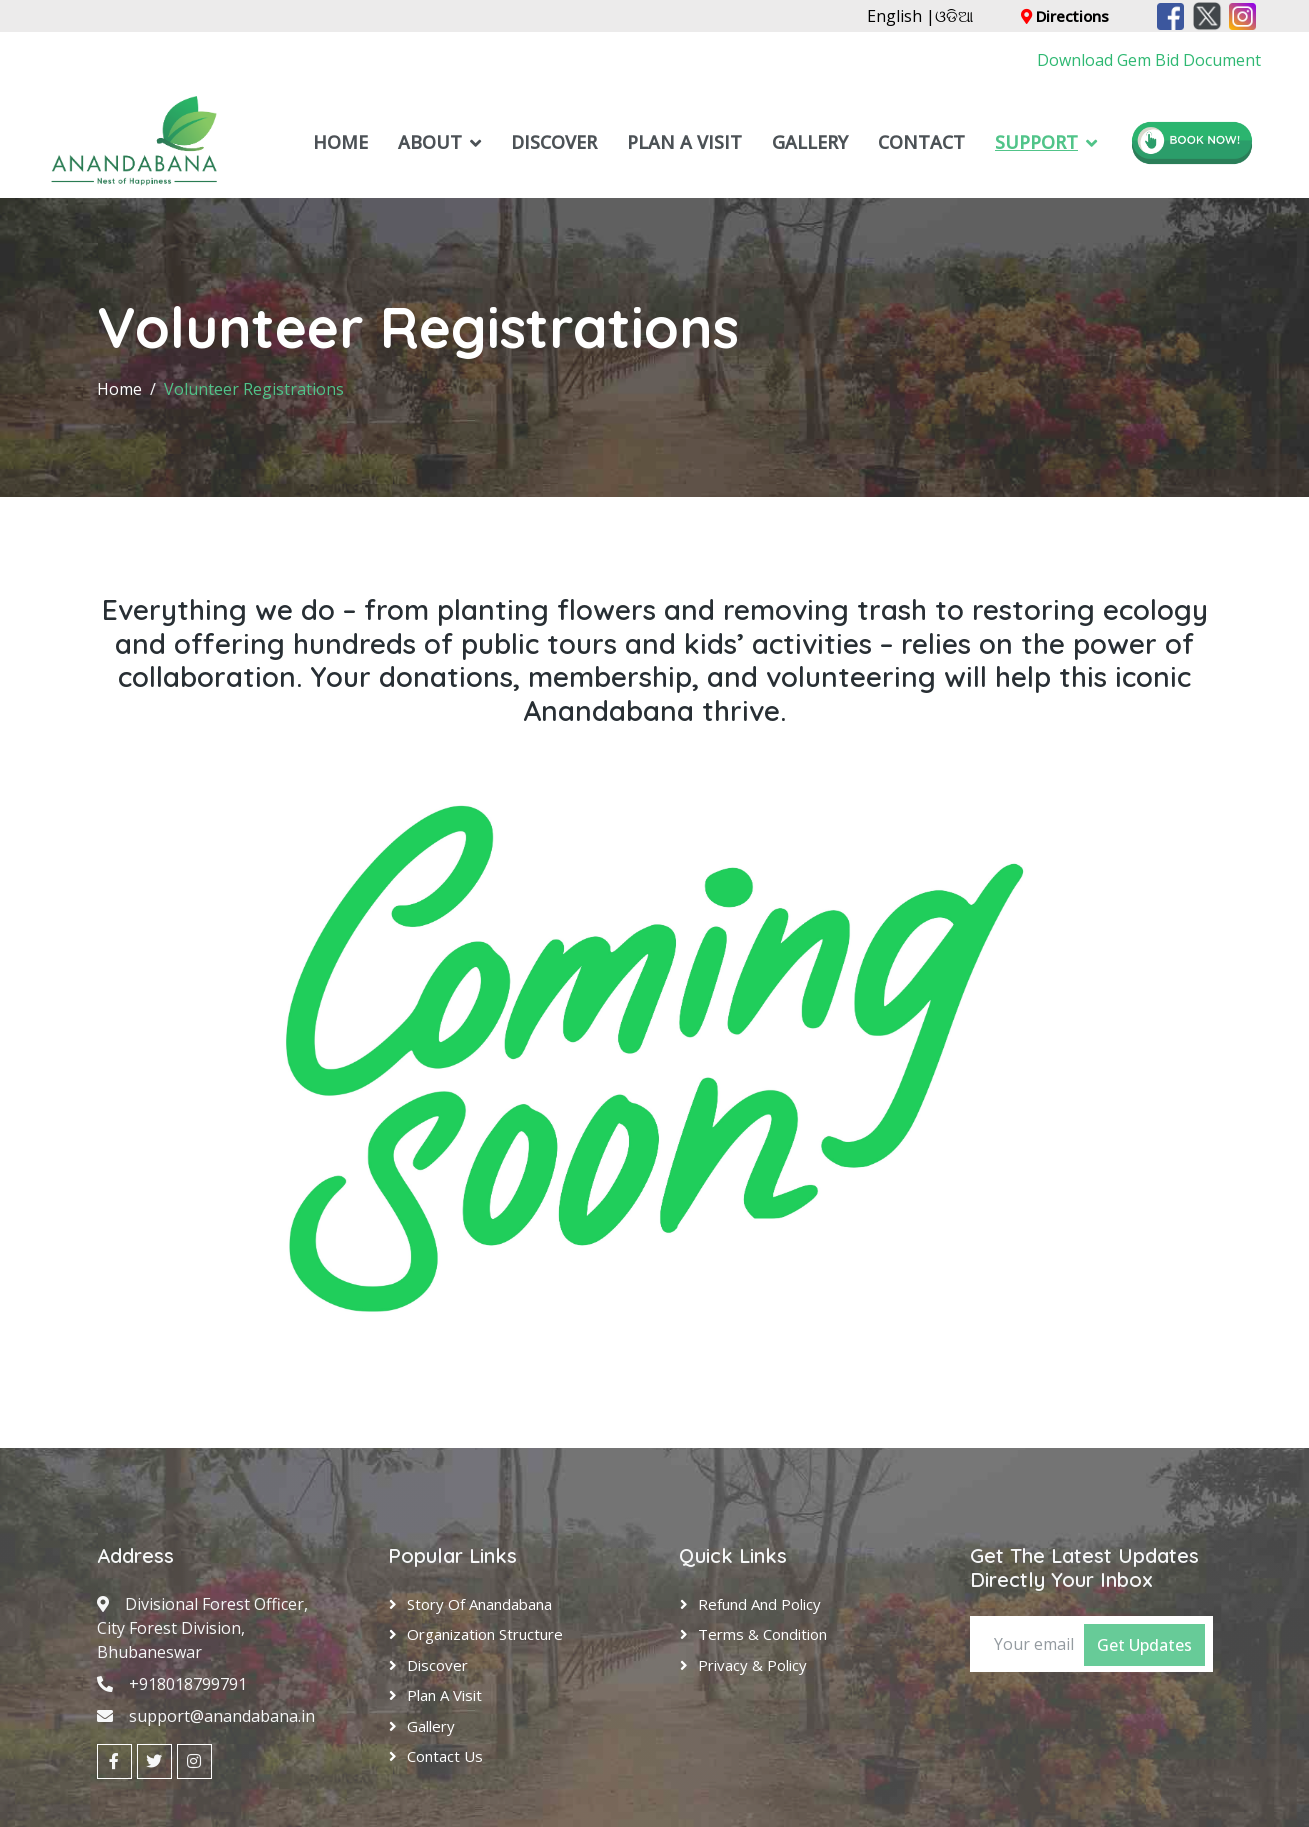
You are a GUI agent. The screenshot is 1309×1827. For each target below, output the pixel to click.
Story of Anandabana (479, 1604)
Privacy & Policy (752, 1665)
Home (340, 142)
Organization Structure (485, 1634)
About (430, 142)
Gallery (810, 142)
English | (901, 16)
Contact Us (445, 1756)
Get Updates (1144, 1645)
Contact (921, 142)
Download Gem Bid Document (1149, 60)
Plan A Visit (684, 142)
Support (1036, 142)
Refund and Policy (759, 1604)
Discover (554, 142)
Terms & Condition (762, 1634)
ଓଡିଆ (954, 16)
